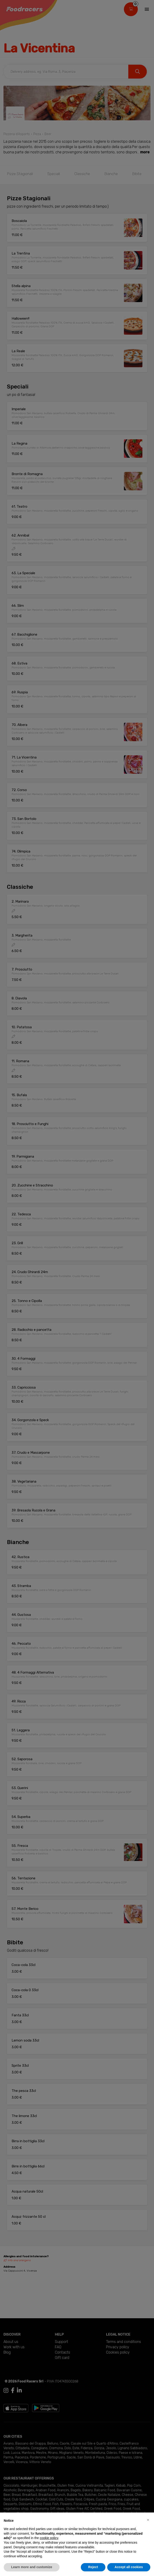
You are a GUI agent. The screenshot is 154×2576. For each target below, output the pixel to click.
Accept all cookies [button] (129, 2567)
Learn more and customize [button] (31, 2567)
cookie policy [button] (49, 2538)
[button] (148, 2520)
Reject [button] (93, 2567)
